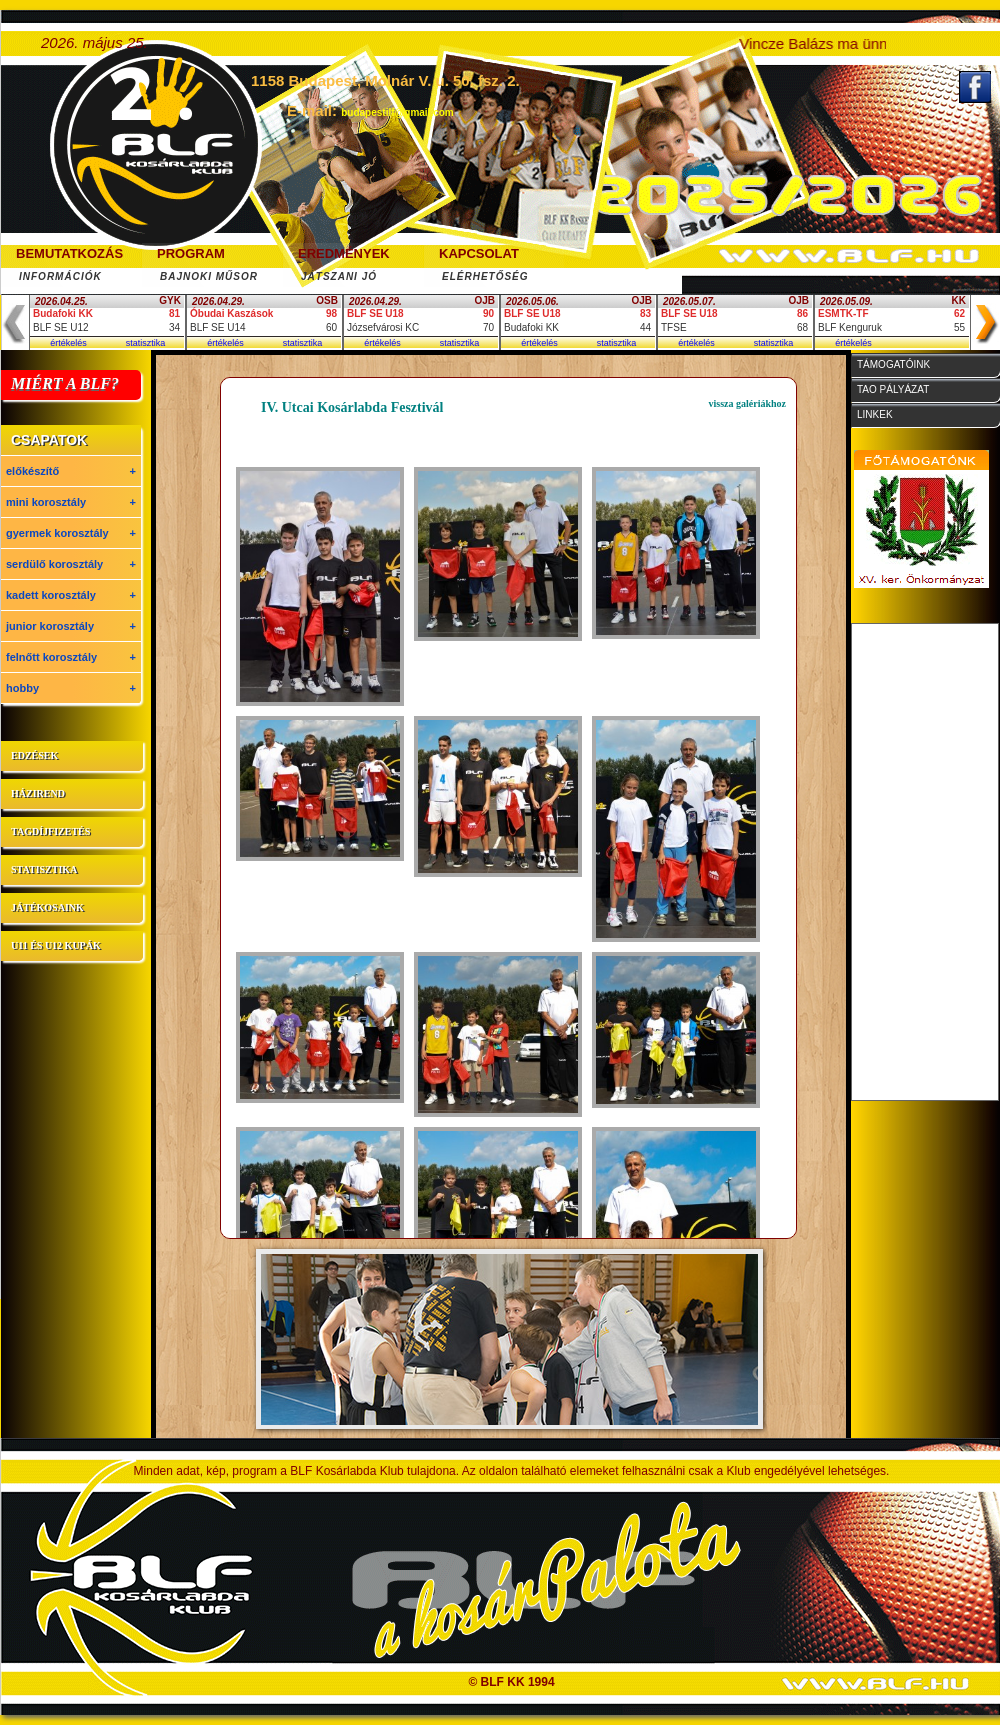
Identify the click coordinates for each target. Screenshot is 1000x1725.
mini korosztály (71, 502)
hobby (71, 688)
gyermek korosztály (71, 533)
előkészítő (71, 471)
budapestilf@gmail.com (397, 112)
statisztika (146, 343)
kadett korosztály (71, 595)
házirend (38, 793)
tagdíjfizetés (50, 831)
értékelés (68, 343)
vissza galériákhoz (748, 403)
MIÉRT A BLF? (65, 383)
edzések (34, 755)
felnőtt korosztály (71, 657)
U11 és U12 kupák (56, 945)
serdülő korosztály (71, 564)
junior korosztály (71, 626)
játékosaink (47, 907)
